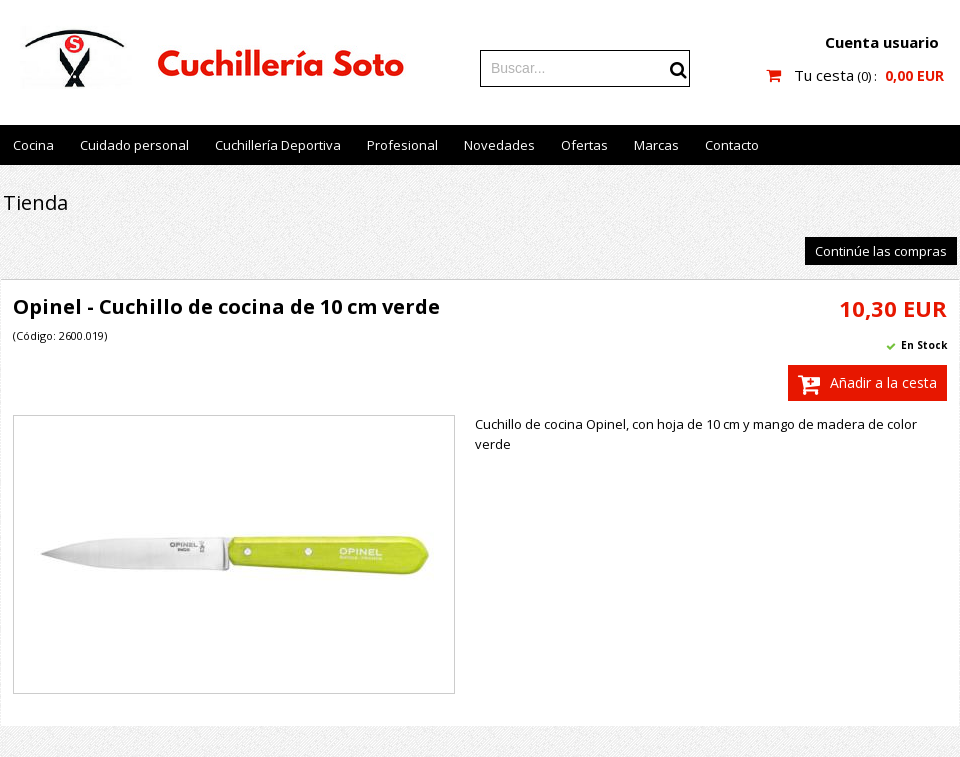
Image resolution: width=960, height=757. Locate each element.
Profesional (402, 145)
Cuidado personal (134, 145)
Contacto (732, 145)
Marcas (656, 145)
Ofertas (584, 145)
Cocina (33, 145)
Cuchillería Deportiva (278, 145)
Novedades (499, 145)
